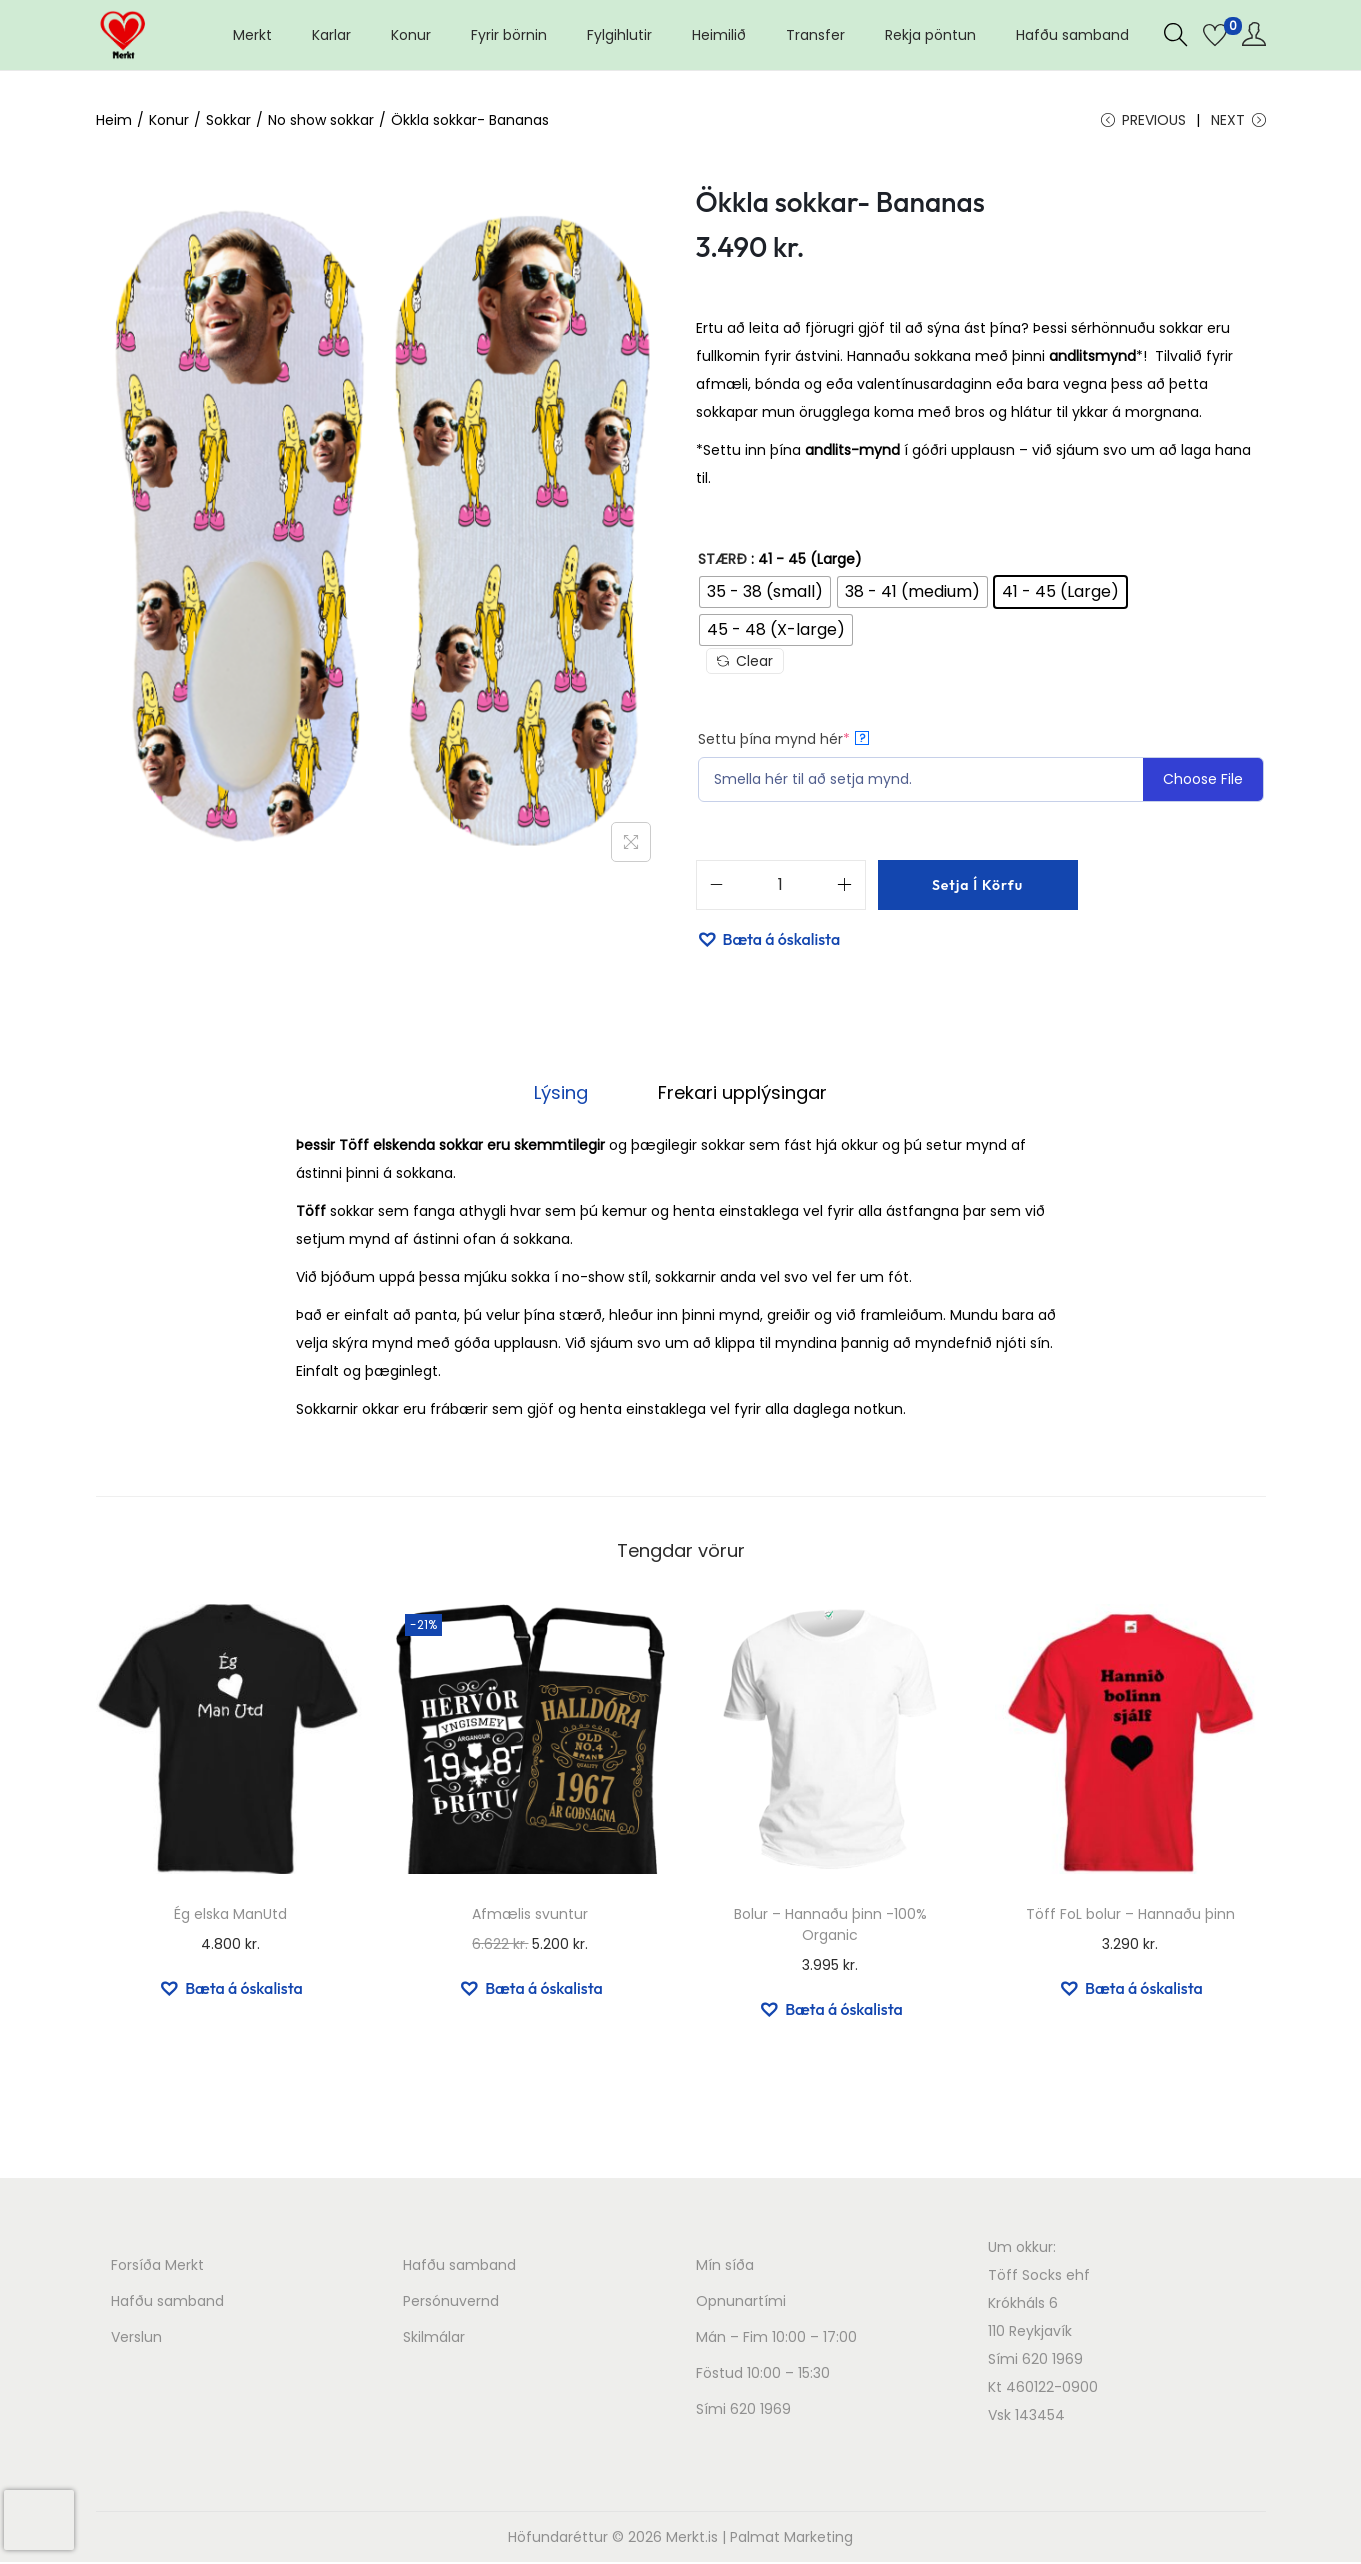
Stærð (722, 562)
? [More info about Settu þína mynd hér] (862, 741)
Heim (114, 120)
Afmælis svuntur (530, 1916)
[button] (768, 942)
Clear (745, 664)
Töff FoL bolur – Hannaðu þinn (1130, 1916)
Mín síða (725, 2267)
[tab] (564, 1095)
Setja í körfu (977, 888)
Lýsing (564, 1094)
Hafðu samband (167, 2303)
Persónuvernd (451, 2303)
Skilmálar (434, 2339)
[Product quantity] (781, 888)
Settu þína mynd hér (783, 742)
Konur (169, 120)
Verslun (136, 2339)
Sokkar (228, 120)
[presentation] (39, 2520)
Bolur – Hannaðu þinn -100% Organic (830, 1926)
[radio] (765, 595)
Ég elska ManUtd (230, 1916)
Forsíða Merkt (157, 2267)
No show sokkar (321, 120)
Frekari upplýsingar (739, 1094)
